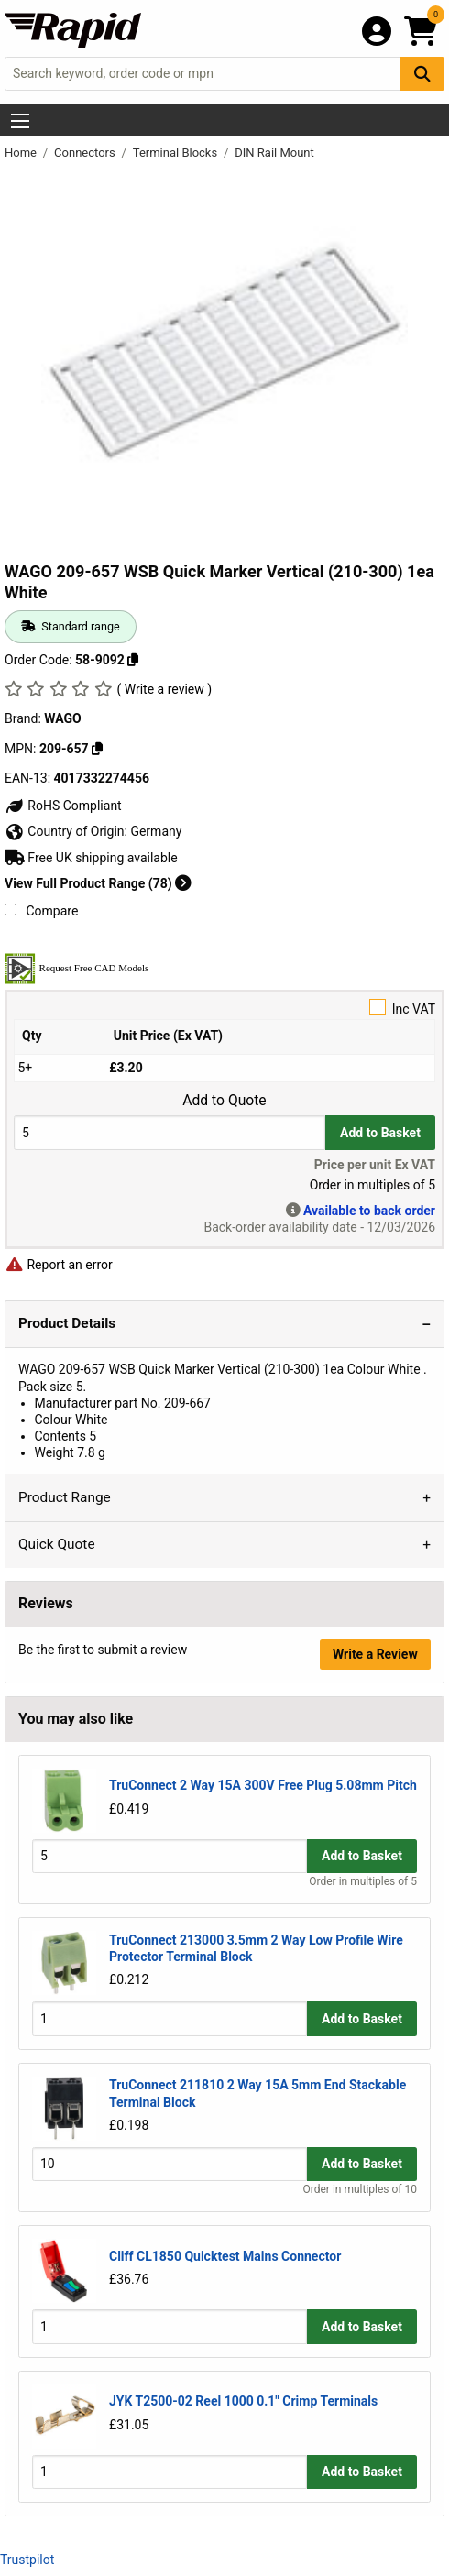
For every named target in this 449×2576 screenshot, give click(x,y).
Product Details (66, 1323)
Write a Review (375, 1654)
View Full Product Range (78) (98, 883)
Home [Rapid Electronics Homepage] (22, 152)
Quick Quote (56, 1544)
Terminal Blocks (177, 152)
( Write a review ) (164, 689)
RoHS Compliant (63, 805)
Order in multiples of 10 (360, 2189)
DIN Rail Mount (274, 152)
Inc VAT (224, 1007)
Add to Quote (224, 1100)
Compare (41, 911)
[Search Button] (422, 74)
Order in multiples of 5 (363, 1881)
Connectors (86, 152)
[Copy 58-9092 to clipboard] (132, 659)
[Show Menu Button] (20, 121)
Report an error (59, 1264)
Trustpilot (27, 2559)
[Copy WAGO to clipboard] (97, 748)
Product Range (64, 1497)
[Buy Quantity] (169, 1132)
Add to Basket (380, 1132)
